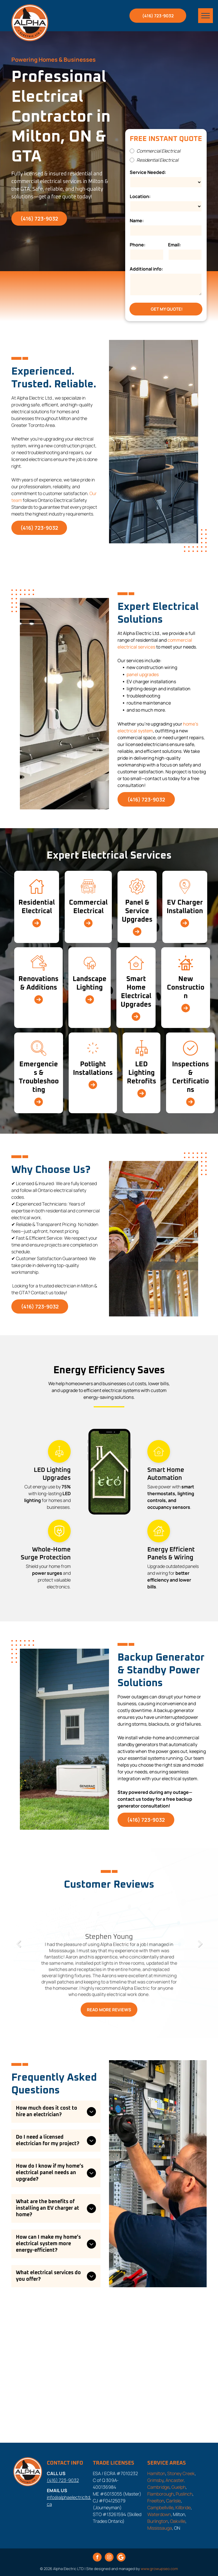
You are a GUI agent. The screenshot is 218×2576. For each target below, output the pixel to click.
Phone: (137, 245)
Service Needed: (148, 172)
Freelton (155, 2501)
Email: (174, 245)
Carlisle (173, 2501)
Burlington (157, 2521)
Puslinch (184, 2494)
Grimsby (155, 2480)
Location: (140, 196)
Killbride (183, 2507)
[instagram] (109, 2558)
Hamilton (156, 2473)
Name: (137, 220)
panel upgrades (143, 674)
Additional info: (146, 269)
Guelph (178, 2487)
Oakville (177, 2521)
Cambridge (158, 2487)
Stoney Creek (181, 2473)
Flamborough (160, 2494)
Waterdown (159, 2514)
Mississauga (159, 2528)
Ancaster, (175, 2480)
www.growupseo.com (159, 2568)
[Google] (121, 2558)
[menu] (205, 15)
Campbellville (160, 2507)
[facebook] (97, 2558)
